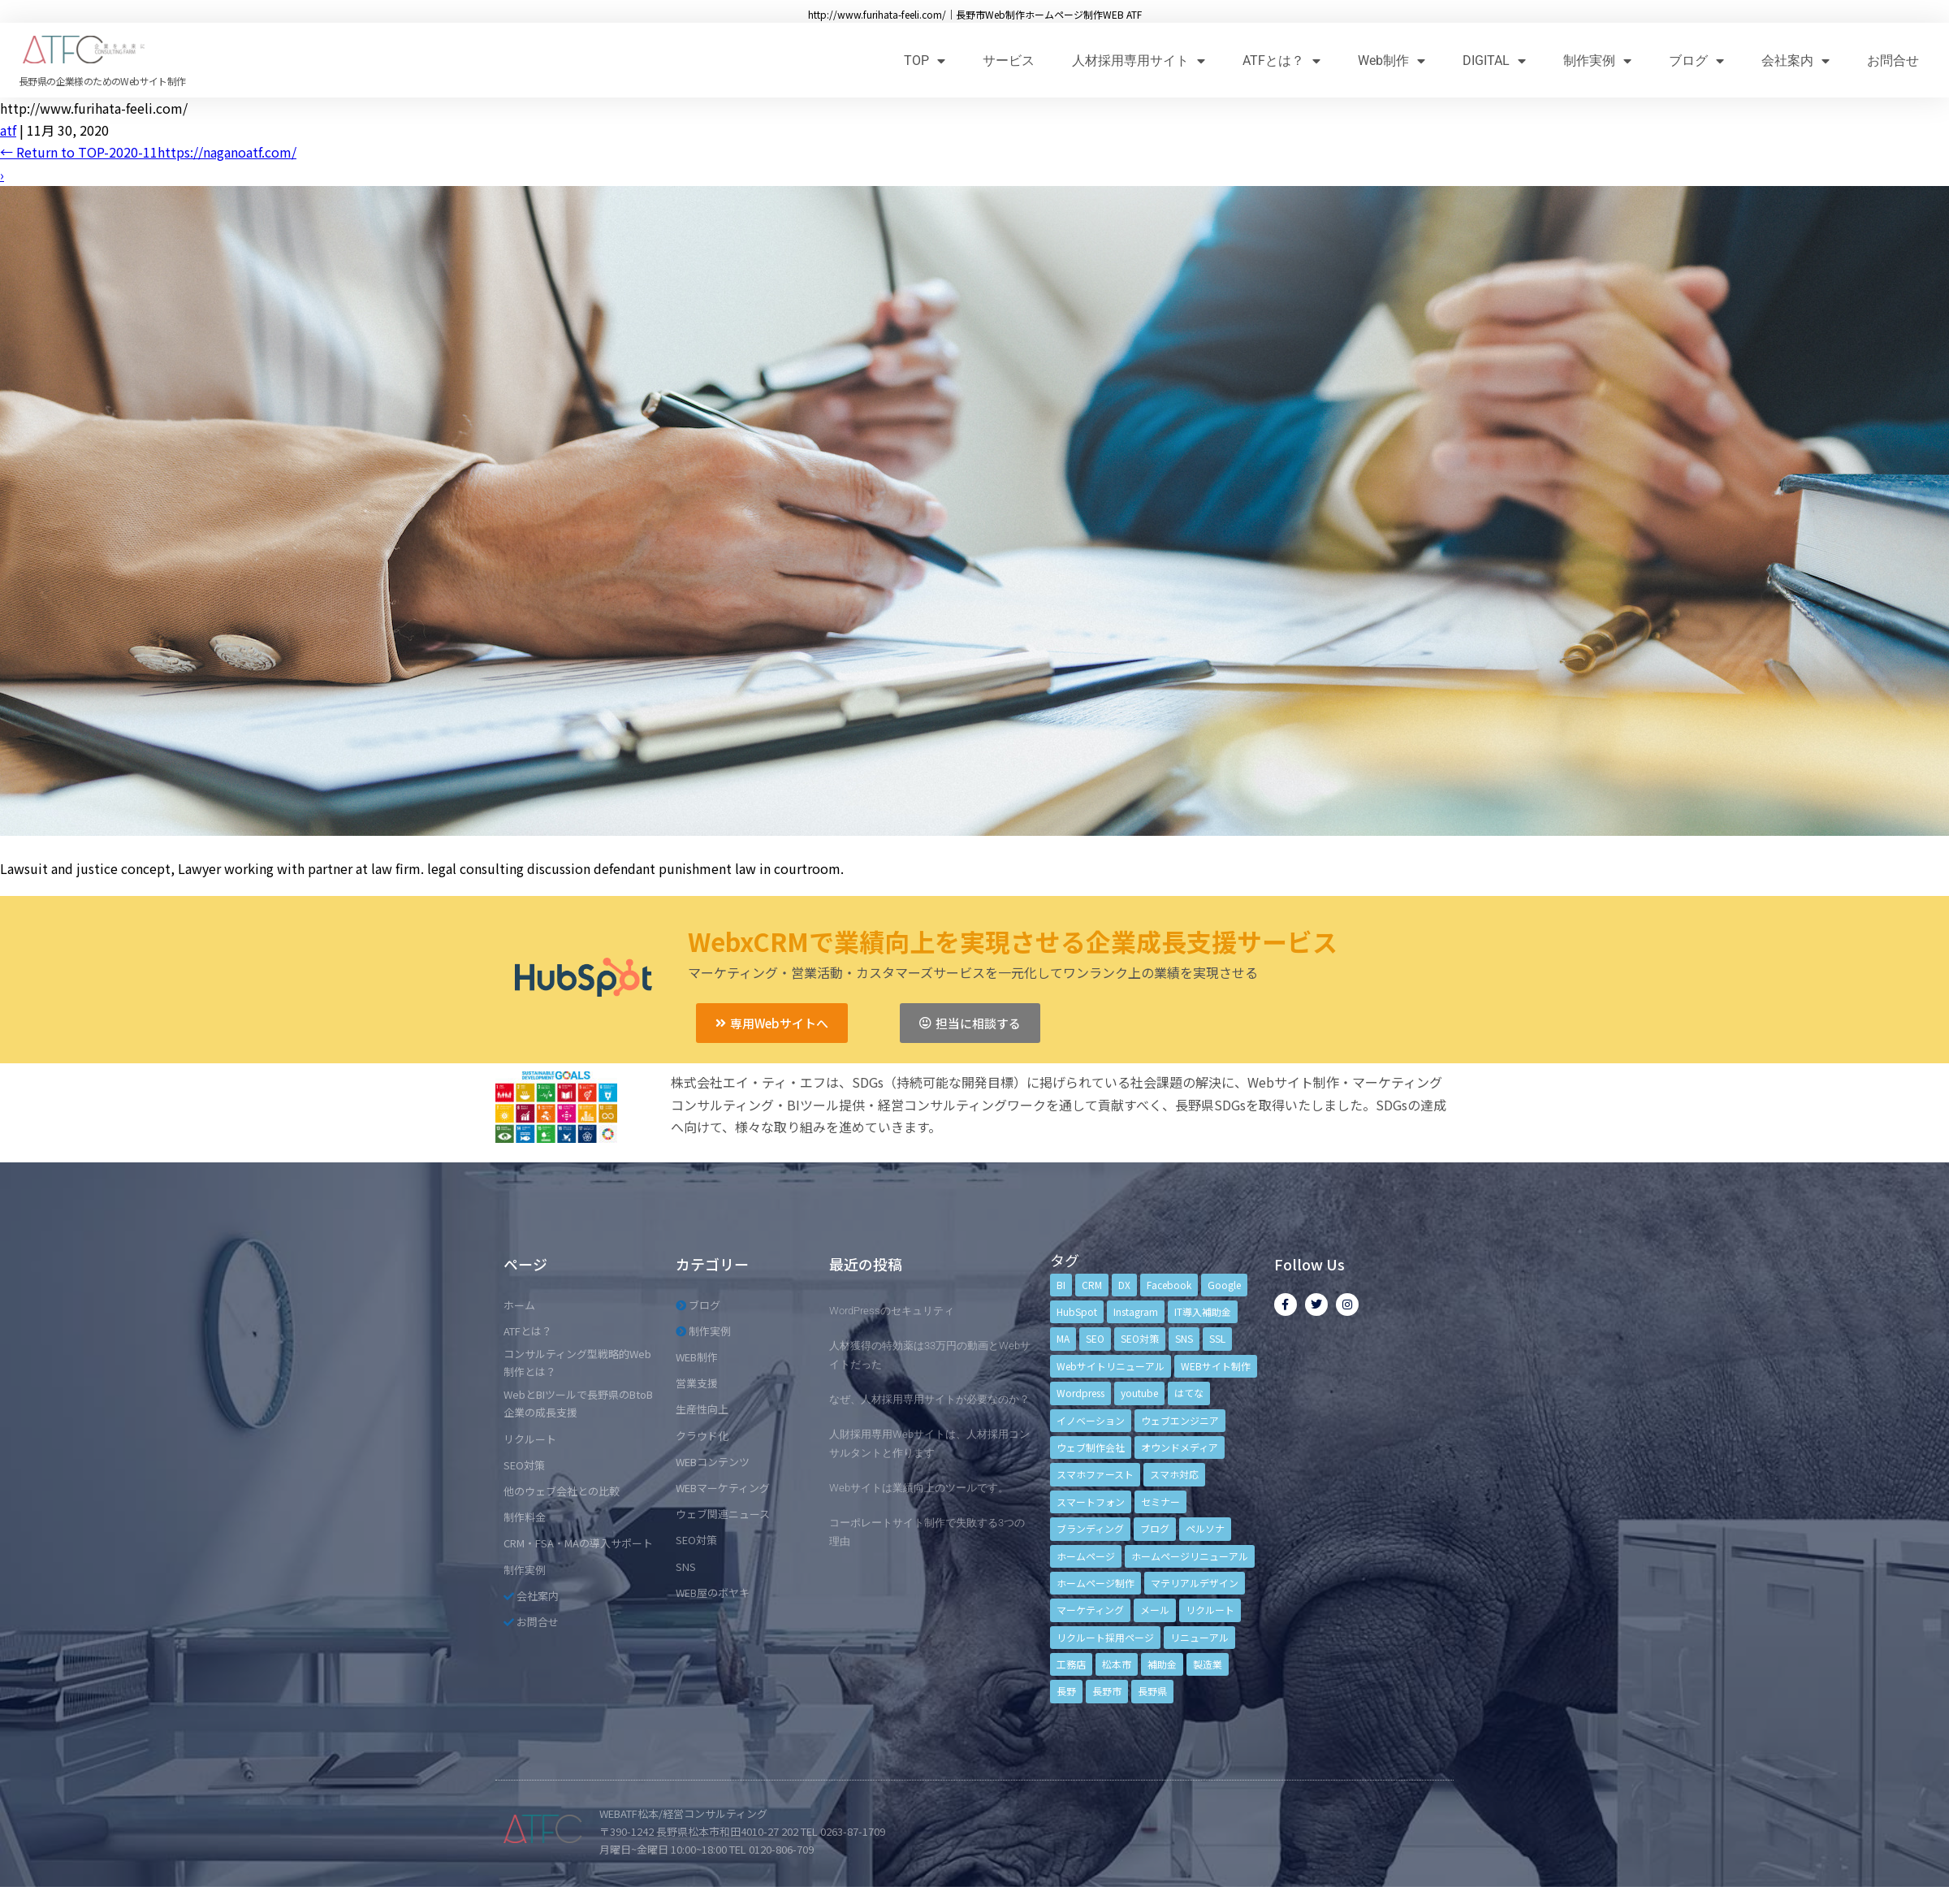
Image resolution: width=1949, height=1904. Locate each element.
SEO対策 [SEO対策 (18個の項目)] (1140, 1338)
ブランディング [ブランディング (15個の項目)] (1090, 1528)
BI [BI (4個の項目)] (1061, 1285)
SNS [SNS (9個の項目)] (1184, 1338)
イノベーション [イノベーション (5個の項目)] (1091, 1420)
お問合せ (1893, 60)
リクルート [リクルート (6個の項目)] (1210, 1609)
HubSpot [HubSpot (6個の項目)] (1077, 1311)
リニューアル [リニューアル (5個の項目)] (1199, 1637)
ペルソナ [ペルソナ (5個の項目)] (1205, 1528)
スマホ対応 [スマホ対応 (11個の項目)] (1174, 1474)
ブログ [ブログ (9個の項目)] (1154, 1528)
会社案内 (1795, 60)
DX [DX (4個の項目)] (1124, 1285)
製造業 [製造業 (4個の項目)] (1207, 1664)
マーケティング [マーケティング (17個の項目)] (1090, 1609)
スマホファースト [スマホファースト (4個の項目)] (1095, 1474)
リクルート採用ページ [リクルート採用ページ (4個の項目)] (1105, 1637)
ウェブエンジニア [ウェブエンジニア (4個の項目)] (1180, 1420)
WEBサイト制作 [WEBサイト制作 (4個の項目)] (1216, 1366)
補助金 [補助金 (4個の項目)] (1162, 1664)
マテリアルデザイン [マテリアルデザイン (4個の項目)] (1194, 1583)
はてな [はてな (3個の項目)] (1189, 1393)
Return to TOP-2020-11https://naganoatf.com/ (148, 152)
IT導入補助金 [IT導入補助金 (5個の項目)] (1202, 1311)
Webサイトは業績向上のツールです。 (919, 1488)
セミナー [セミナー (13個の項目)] (1160, 1501)
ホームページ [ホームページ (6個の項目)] (1086, 1556)
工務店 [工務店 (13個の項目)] (1071, 1664)
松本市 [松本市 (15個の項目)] (1116, 1664)
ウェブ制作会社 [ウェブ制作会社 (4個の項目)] (1091, 1447)
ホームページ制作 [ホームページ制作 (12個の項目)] (1095, 1583)
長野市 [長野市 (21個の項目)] (1106, 1691)
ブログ (1696, 60)
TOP (924, 60)
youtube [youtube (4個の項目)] (1139, 1393)
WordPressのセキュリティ (891, 1311)
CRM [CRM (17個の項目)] (1092, 1285)
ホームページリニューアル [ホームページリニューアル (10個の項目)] (1189, 1556)
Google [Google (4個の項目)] (1224, 1285)
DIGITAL (1494, 60)
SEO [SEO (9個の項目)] (1095, 1338)
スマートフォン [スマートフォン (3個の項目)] (1091, 1501)
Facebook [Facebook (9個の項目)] (1169, 1285)
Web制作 (1391, 60)
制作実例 (1597, 60)
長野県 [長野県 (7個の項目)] (1152, 1691)
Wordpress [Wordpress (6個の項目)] (1080, 1393)
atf (8, 130)
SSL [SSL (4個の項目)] (1217, 1338)
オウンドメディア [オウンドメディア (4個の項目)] (1179, 1447)
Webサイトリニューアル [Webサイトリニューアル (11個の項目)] (1111, 1366)
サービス (1009, 60)
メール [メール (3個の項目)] (1154, 1609)
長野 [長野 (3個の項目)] (1066, 1691)
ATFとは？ (1281, 60)
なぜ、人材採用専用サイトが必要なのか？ (929, 1399)
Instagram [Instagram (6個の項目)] (1135, 1311)
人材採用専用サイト (1138, 60)
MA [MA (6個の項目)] (1063, 1338)
